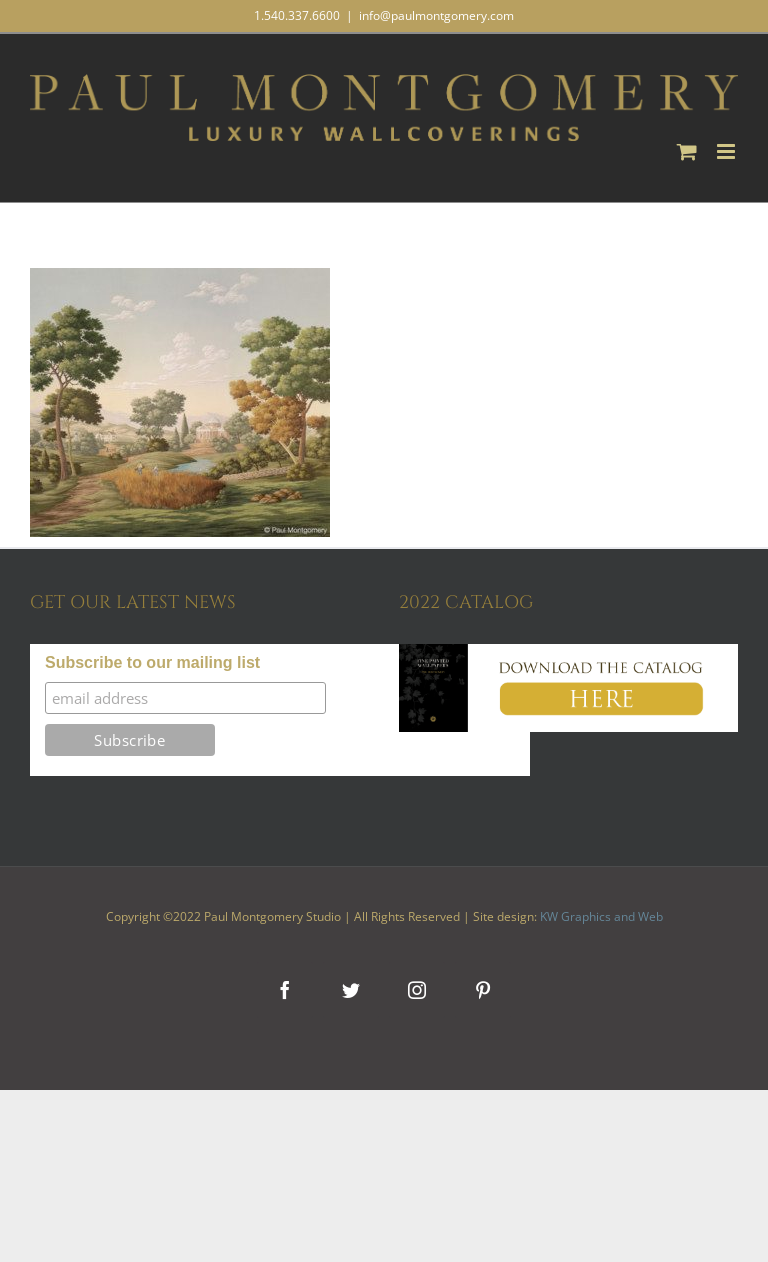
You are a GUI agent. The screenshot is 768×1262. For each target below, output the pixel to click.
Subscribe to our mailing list (152, 662)
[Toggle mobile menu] (727, 151)
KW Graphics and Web (601, 916)
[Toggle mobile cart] (687, 151)
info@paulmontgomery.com (436, 15)
